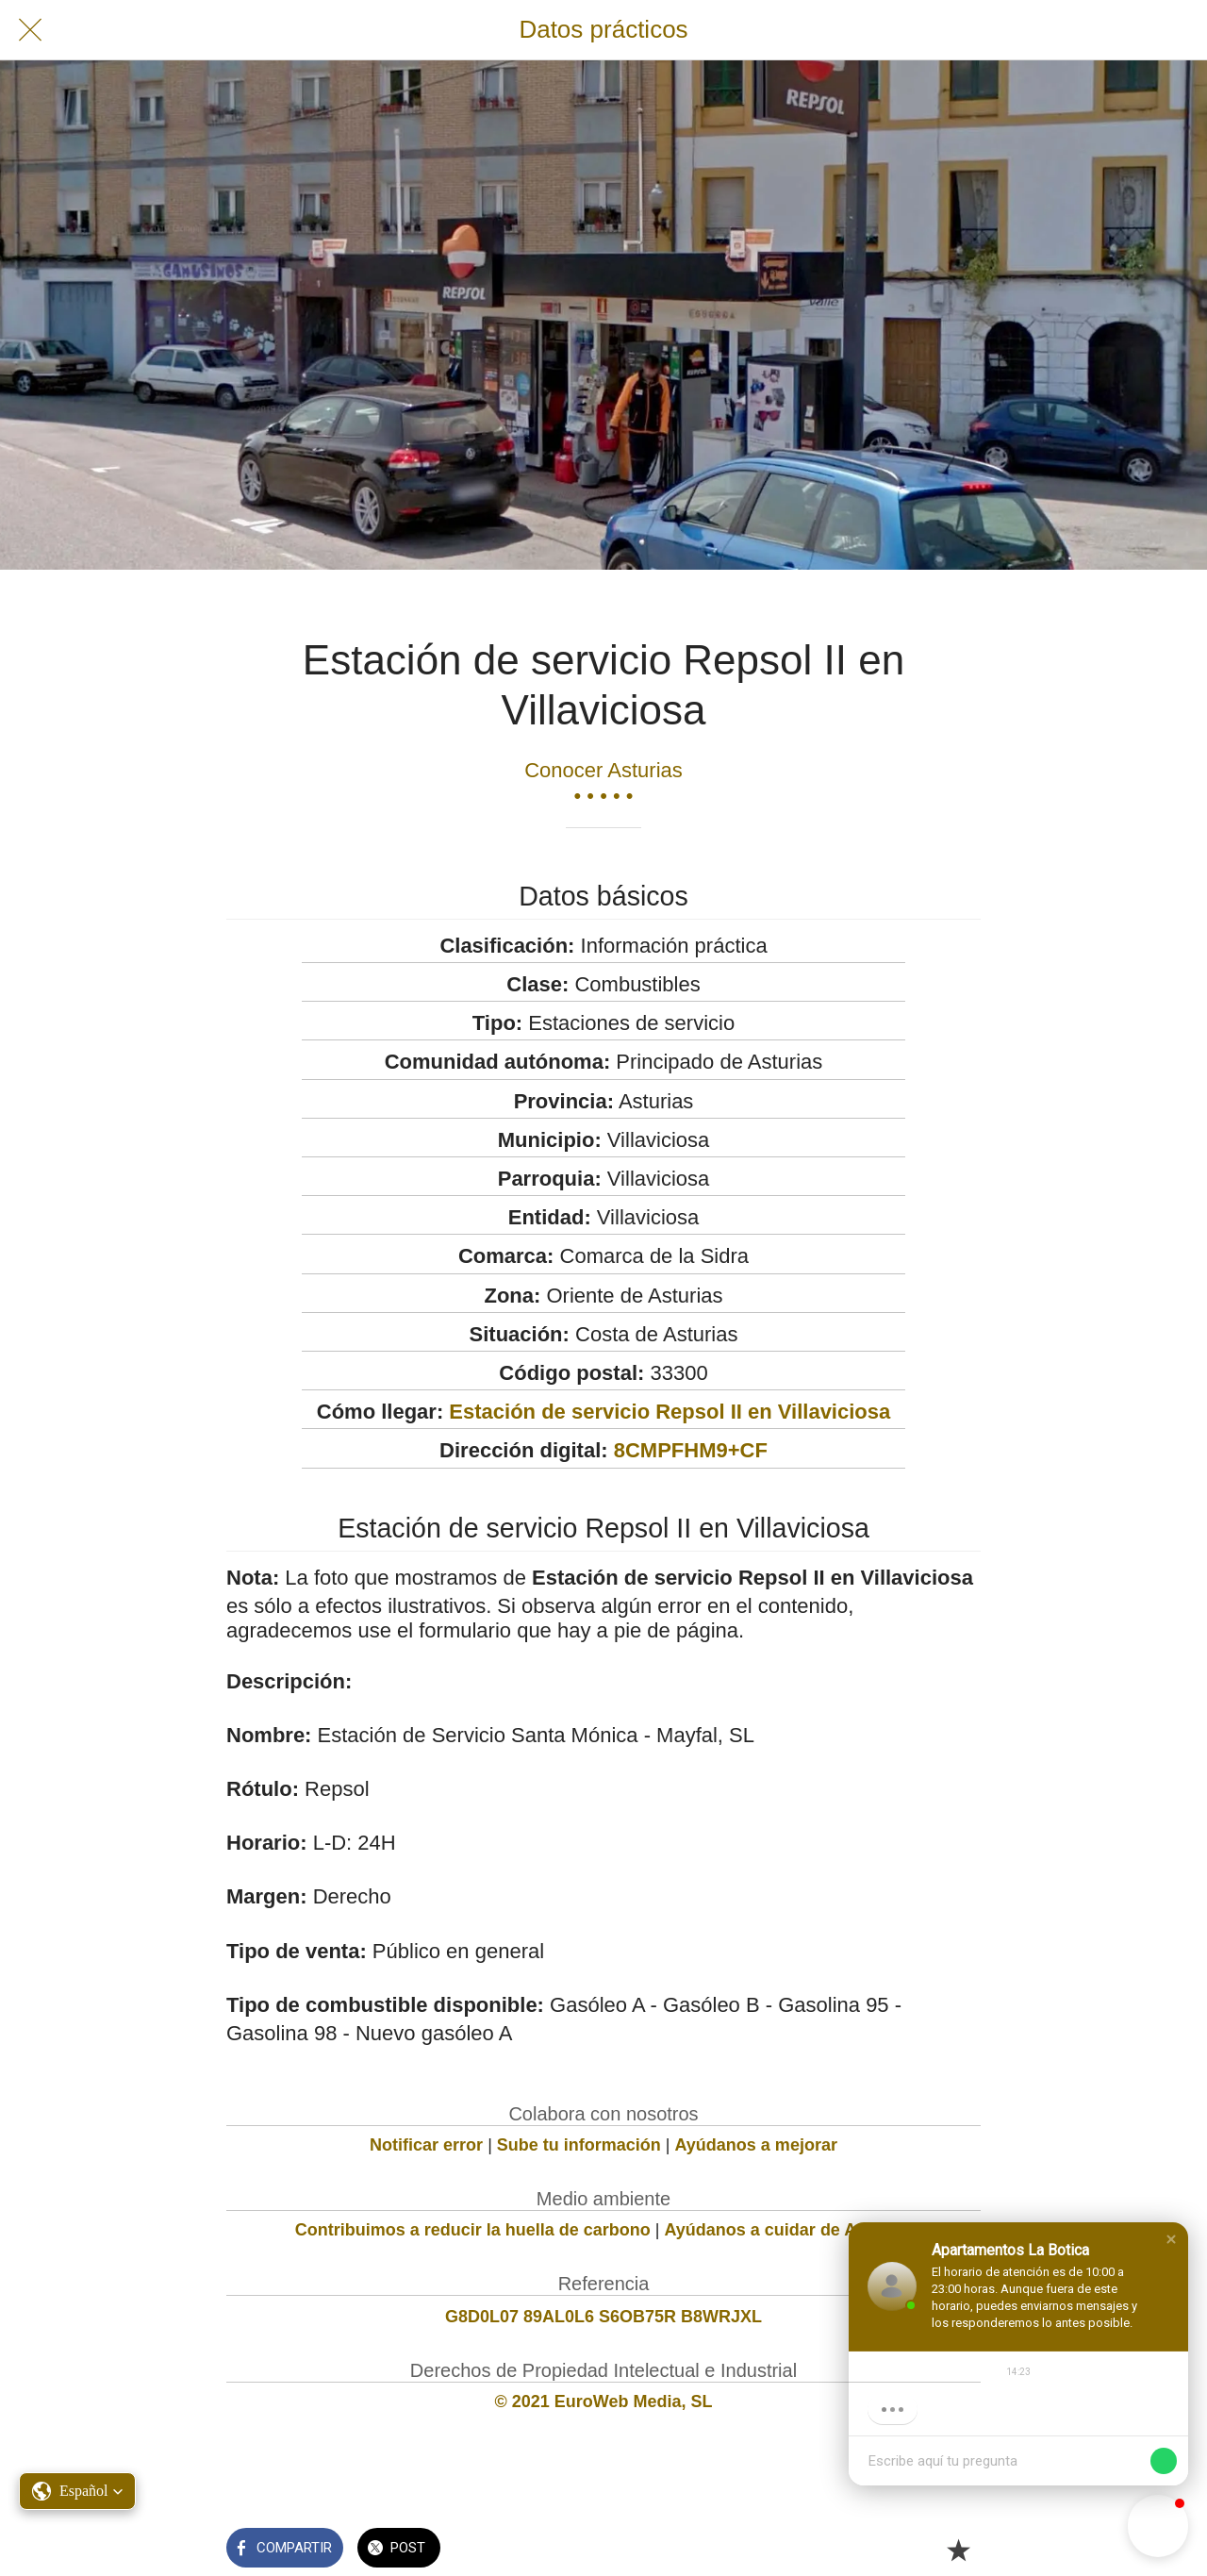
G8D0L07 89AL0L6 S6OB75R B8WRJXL (603, 2316)
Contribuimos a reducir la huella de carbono (473, 2229)
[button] (1171, 2239)
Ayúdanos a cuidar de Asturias (789, 2229)
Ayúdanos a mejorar (756, 2145)
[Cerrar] (30, 30)
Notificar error (426, 2145)
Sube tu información (579, 2145)
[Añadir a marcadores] (958, 2549)
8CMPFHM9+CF (691, 1450)
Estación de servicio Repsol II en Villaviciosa (669, 1411)
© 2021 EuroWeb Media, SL (604, 2401)
